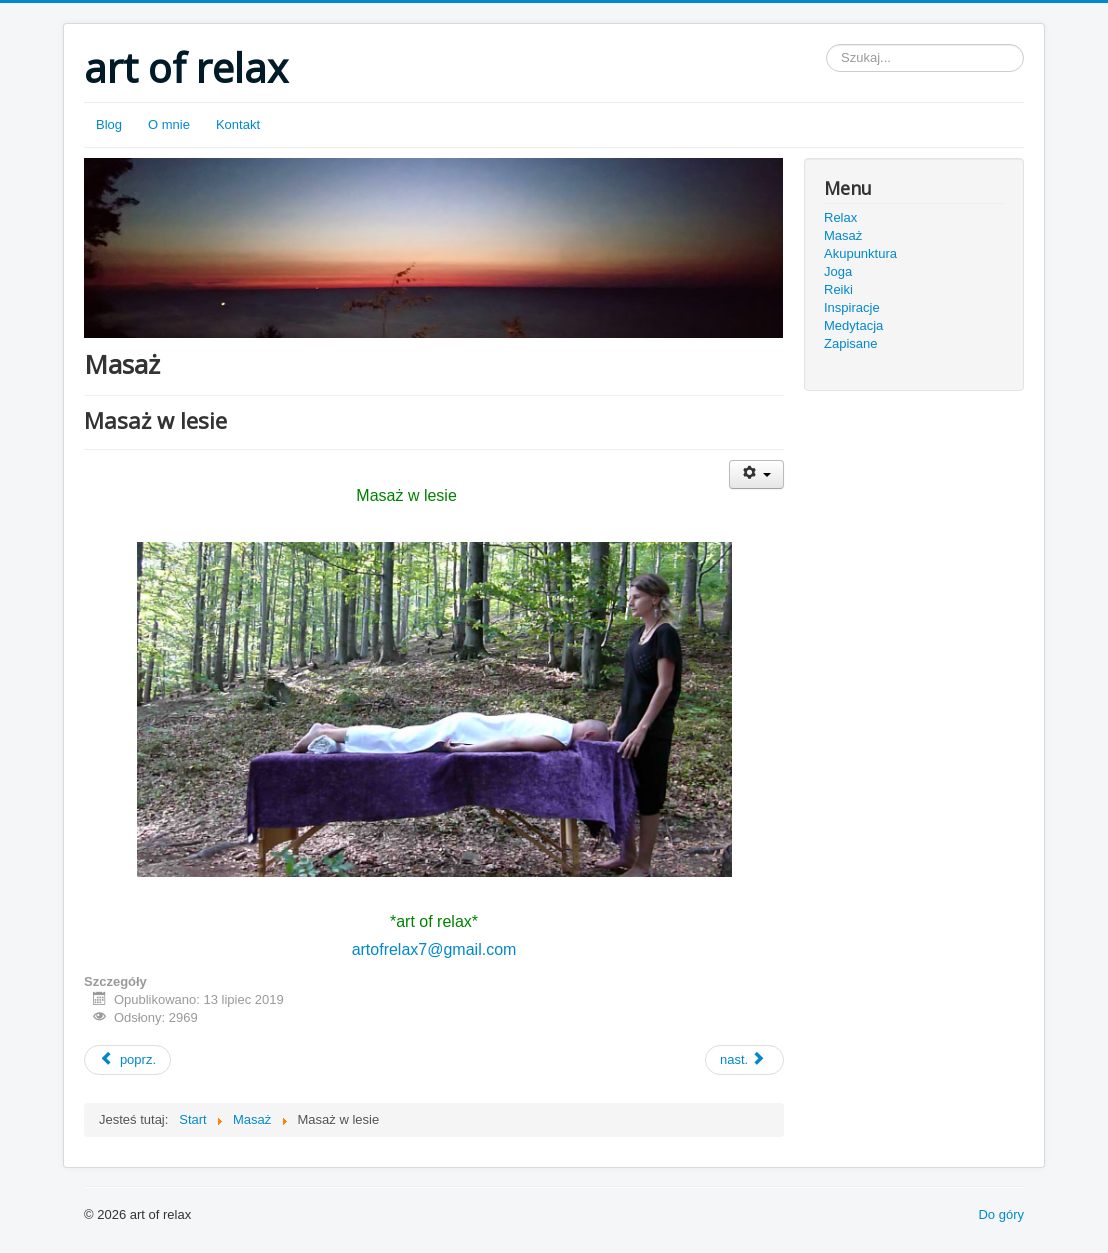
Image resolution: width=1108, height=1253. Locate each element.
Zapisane (850, 343)
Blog (109, 124)
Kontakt (238, 124)
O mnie (169, 124)
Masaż (843, 235)
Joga (838, 271)
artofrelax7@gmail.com (434, 949)
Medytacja (853, 325)
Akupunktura (860, 253)
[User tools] (756, 474)
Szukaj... (826, 44)
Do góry (1001, 1214)
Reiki (838, 289)
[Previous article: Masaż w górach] (127, 1060)
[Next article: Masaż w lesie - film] (744, 1060)
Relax (840, 217)
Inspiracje (852, 307)
